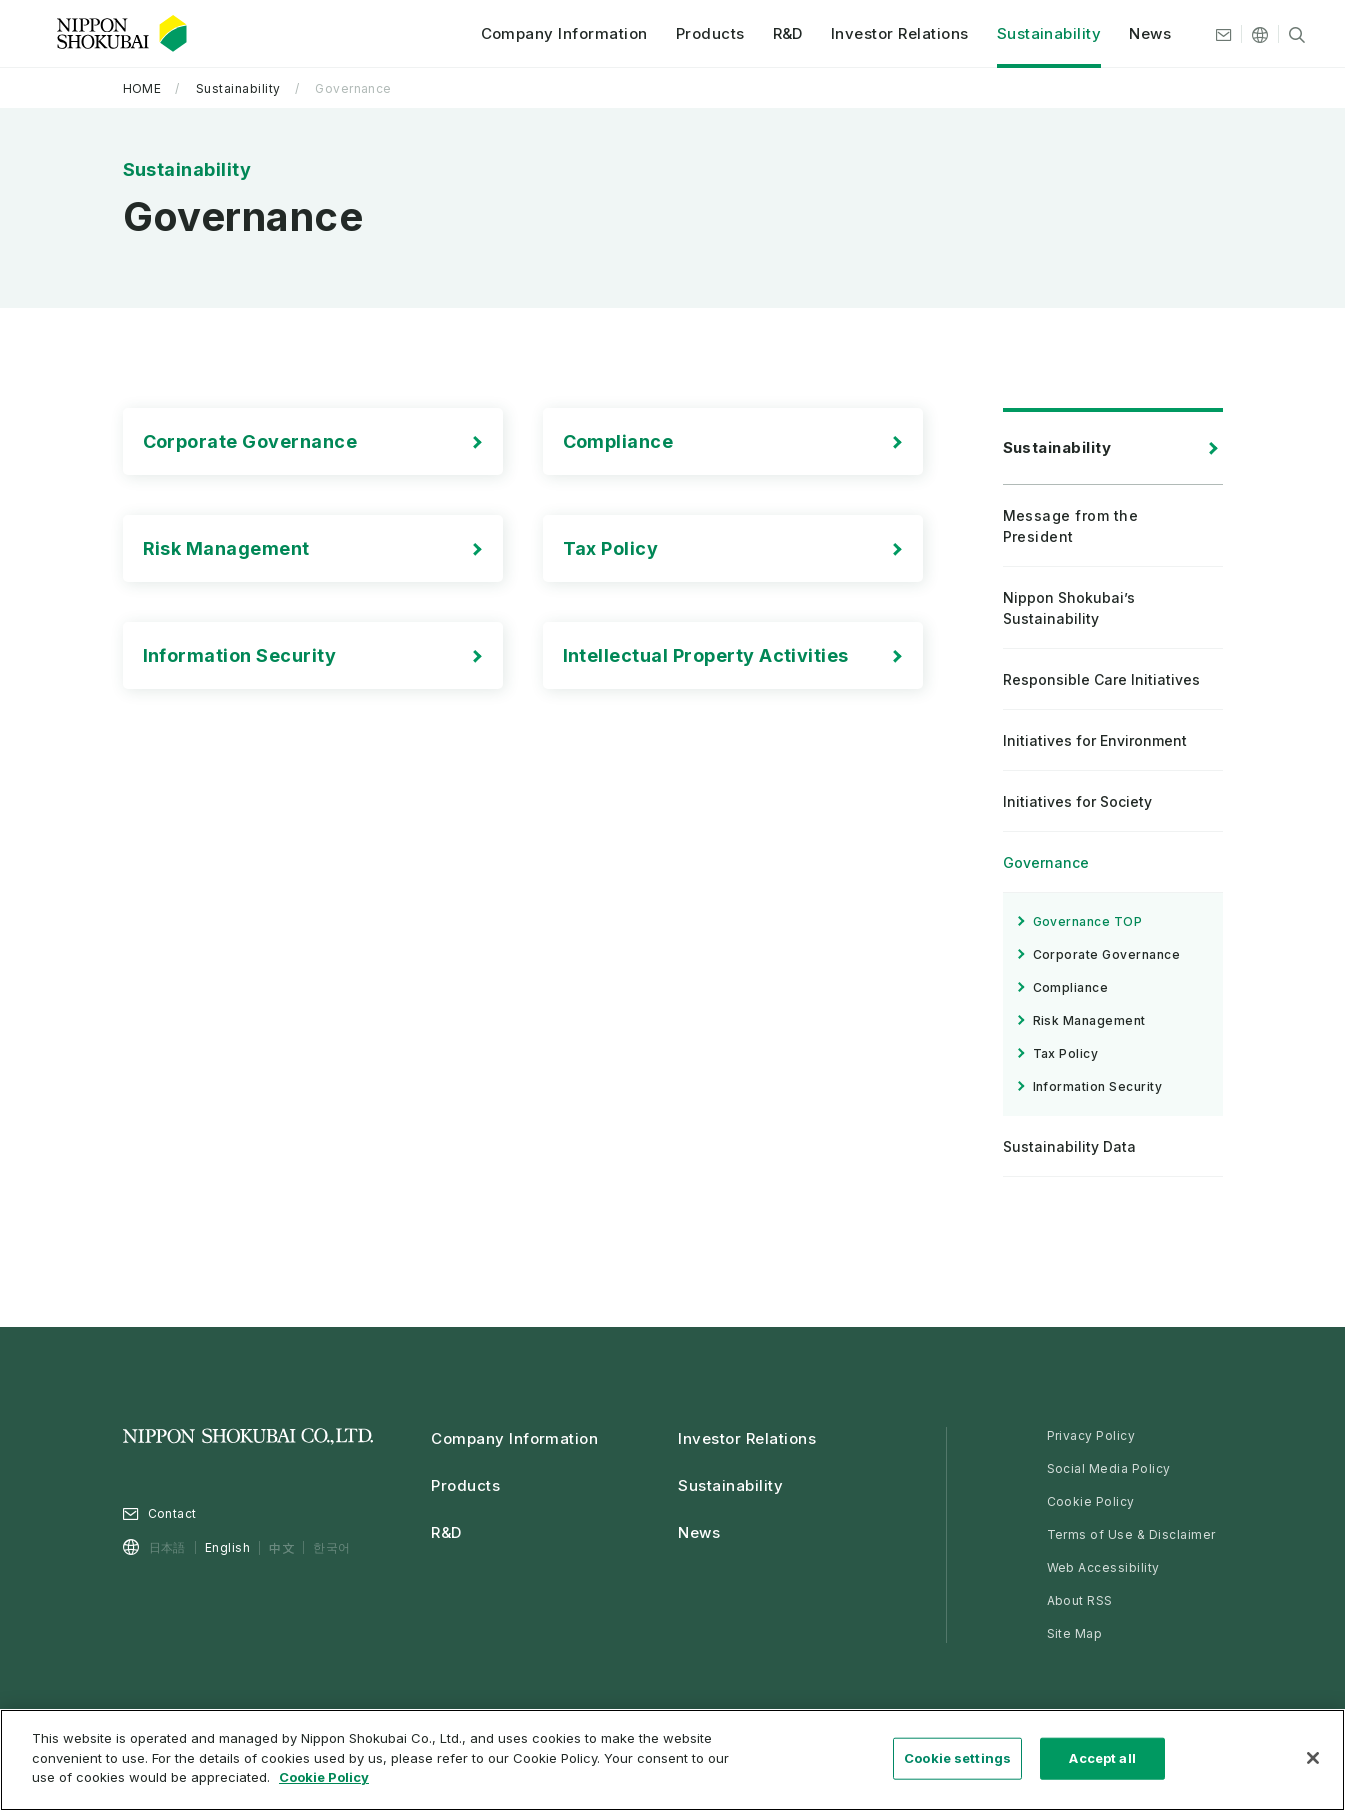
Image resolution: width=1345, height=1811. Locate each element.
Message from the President (1071, 526)
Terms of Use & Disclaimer (1131, 1534)
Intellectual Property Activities (706, 655)
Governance (1046, 862)
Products (699, 34)
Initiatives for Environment (1095, 740)
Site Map (1075, 1633)
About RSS (1080, 1600)
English (227, 1547)
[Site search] (1287, 35)
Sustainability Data (1069, 1146)
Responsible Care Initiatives (1101, 679)
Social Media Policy (1109, 1468)
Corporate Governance (250, 441)
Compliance (618, 441)
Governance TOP (1088, 921)
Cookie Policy (1091, 1501)
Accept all (1102, 1758)
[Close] (1313, 1758)
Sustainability (1038, 34)
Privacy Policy (1091, 1435)
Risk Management (226, 548)
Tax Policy (611, 548)
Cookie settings (957, 1758)
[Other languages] (1250, 35)
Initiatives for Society (1077, 801)
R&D (777, 34)
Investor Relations (890, 34)
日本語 (167, 1547)
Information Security (240, 655)
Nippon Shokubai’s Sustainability (1069, 608)
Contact (172, 1513)
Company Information (553, 34)
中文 (281, 1547)
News (1140, 34)
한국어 (331, 1547)
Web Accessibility (1103, 1567)
